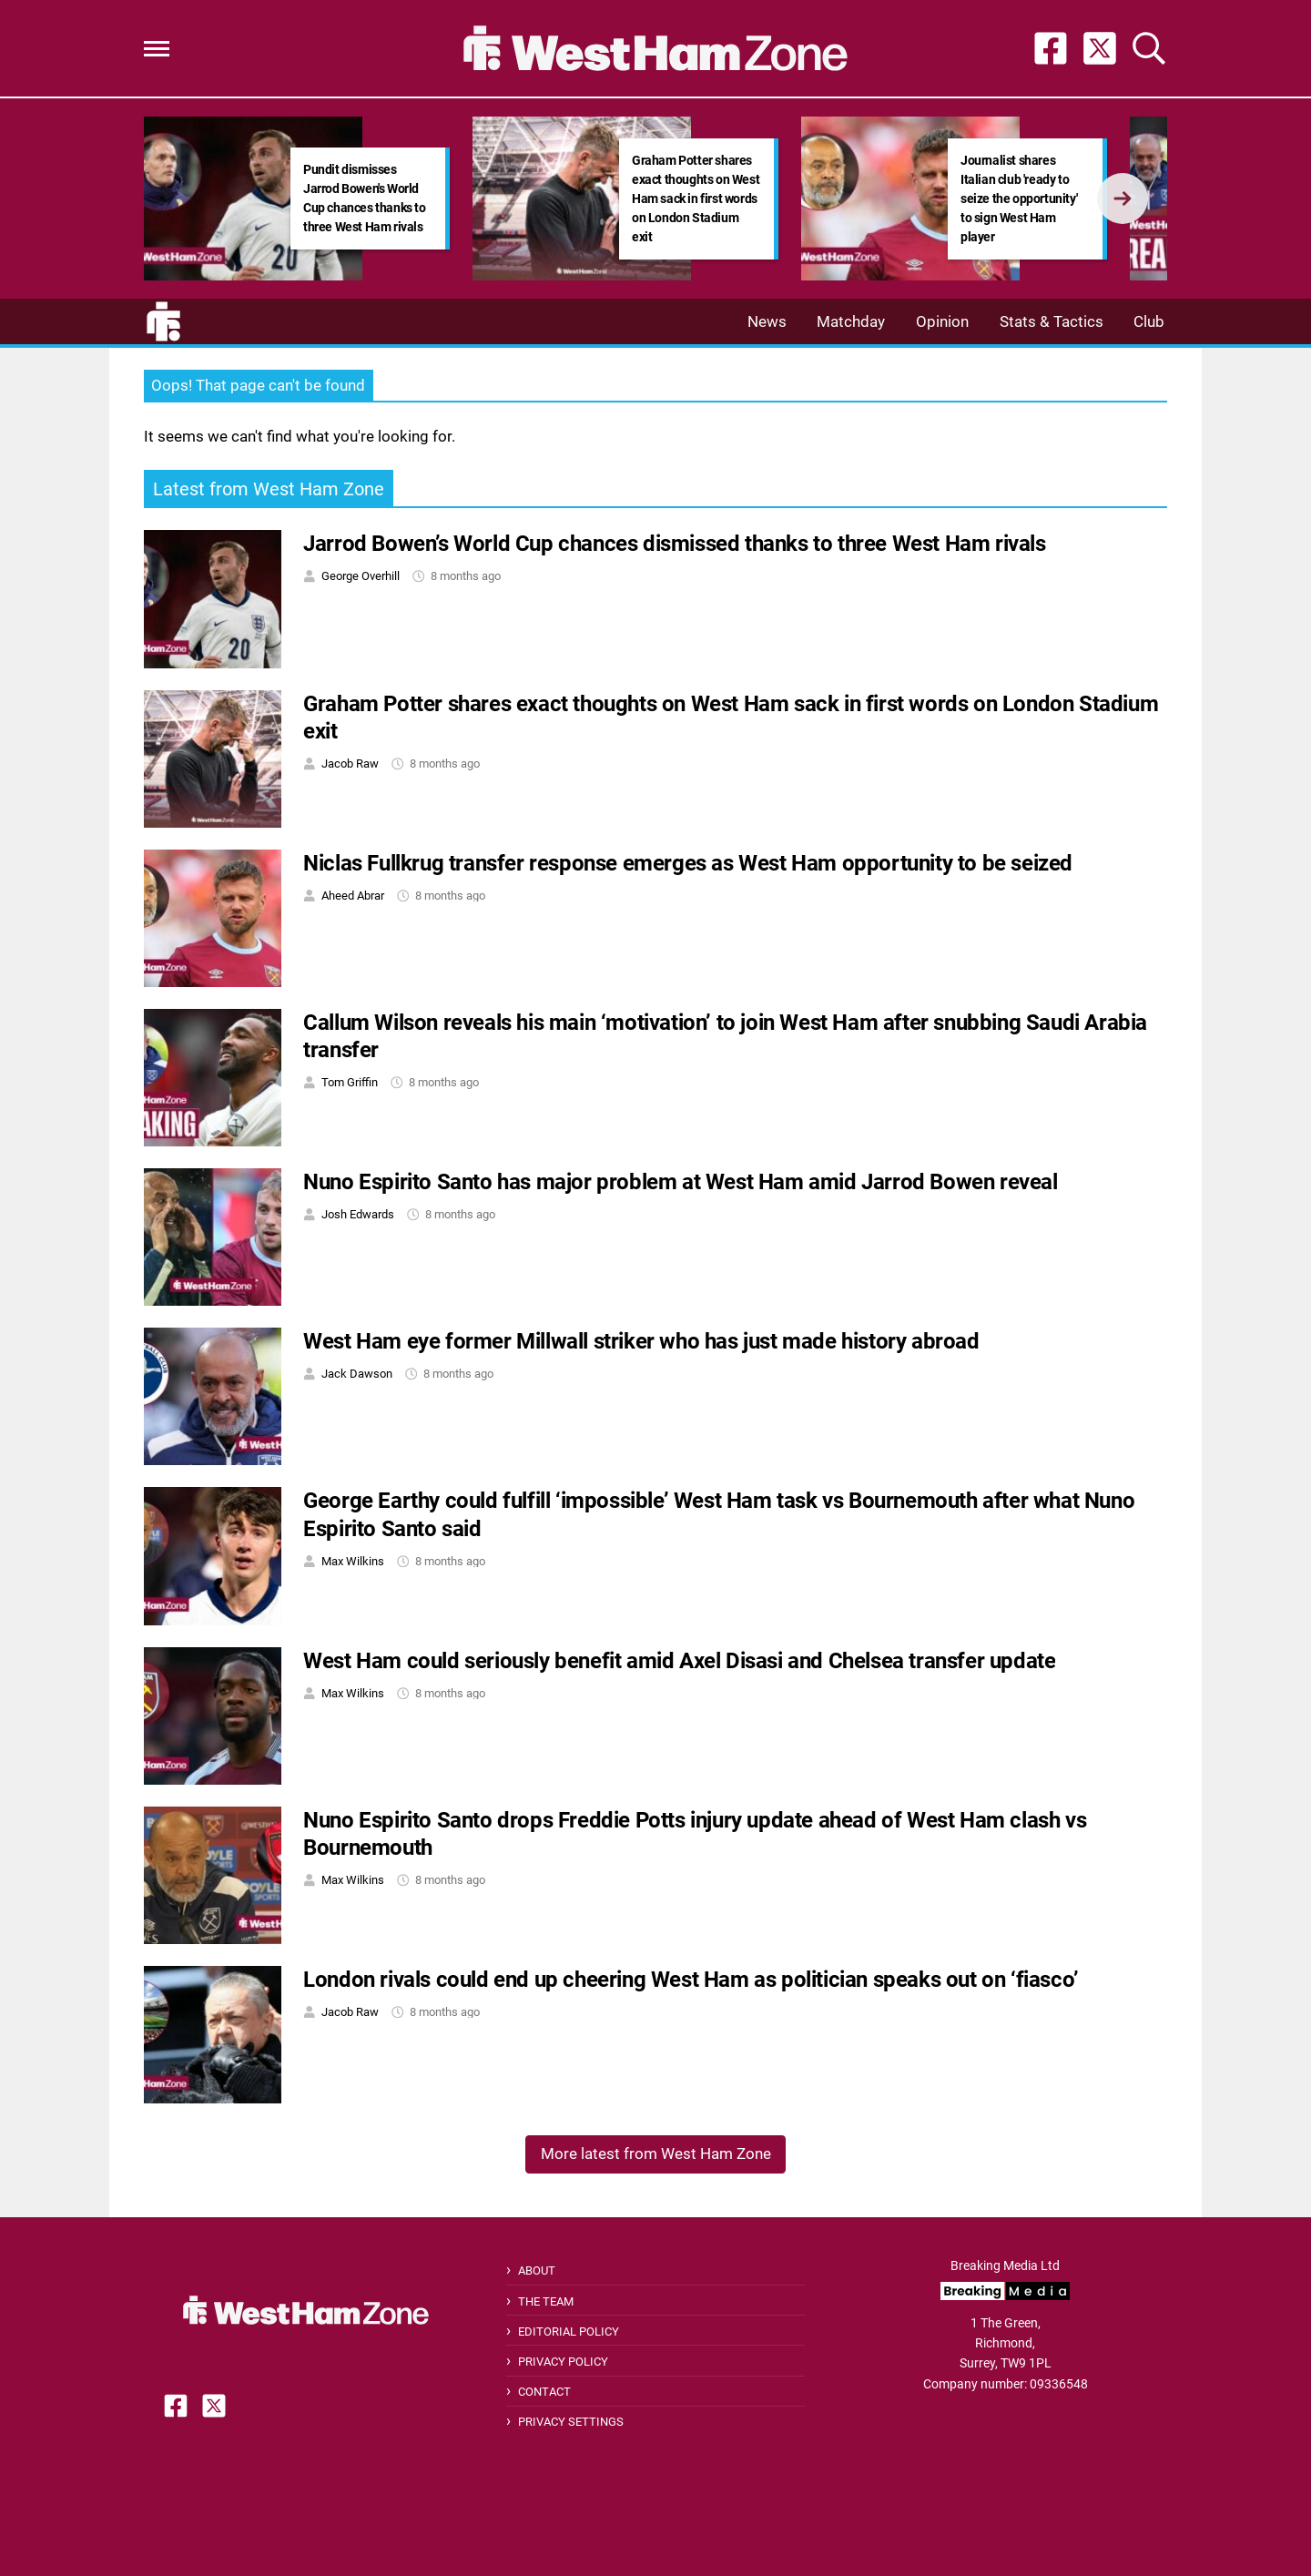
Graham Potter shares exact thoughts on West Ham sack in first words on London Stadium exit (695, 198)
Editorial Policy (568, 2331)
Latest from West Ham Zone (268, 489)
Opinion (942, 321)
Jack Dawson (356, 1374)
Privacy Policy (563, 2361)
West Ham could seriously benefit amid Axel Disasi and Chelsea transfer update (679, 1661)
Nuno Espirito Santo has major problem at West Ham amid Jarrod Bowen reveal (680, 1182)
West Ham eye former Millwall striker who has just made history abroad (641, 1341)
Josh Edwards (357, 1214)
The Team (546, 2301)
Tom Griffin (349, 1082)
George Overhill (360, 576)
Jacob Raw (350, 763)
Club (1148, 321)
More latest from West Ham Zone (656, 2153)
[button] (156, 48)
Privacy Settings (571, 2421)
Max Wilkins (352, 1561)
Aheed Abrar (352, 895)
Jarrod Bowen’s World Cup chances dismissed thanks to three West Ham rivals (674, 543)
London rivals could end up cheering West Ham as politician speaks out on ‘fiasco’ (691, 1979)
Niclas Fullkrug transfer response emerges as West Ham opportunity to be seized (687, 863)
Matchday (851, 321)
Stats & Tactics (1051, 321)
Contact (544, 2391)
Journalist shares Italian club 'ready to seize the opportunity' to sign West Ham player (1018, 198)
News (767, 321)
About (536, 2270)
